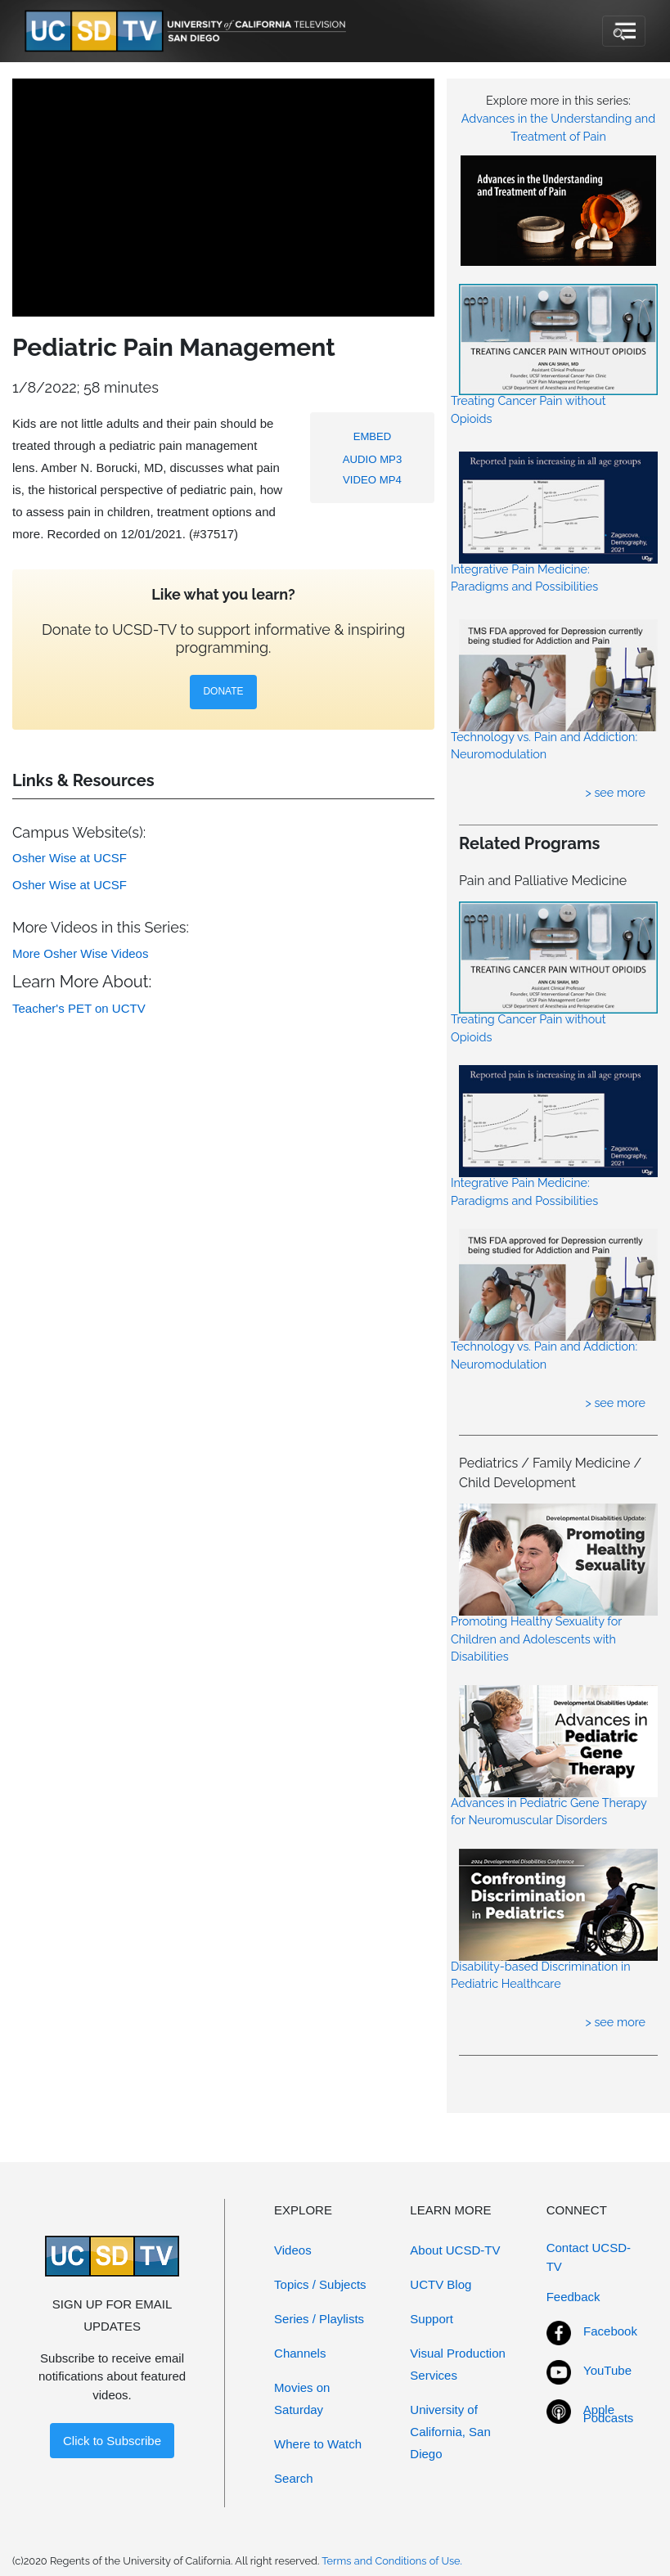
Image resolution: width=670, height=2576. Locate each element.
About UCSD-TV (455, 2250)
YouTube (607, 2370)
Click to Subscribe (112, 2441)
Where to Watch (318, 2444)
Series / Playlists (319, 2319)
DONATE (223, 691)
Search (293, 2478)
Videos (293, 2250)
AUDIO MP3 (372, 459)
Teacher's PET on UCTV (79, 1008)
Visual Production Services (457, 2364)
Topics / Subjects (320, 2284)
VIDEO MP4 (372, 480)
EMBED (372, 436)
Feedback (573, 2297)
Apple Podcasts (608, 2414)
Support (431, 2319)
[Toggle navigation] (623, 31)
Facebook (610, 2331)
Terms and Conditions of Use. (392, 2561)
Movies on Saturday (302, 2398)
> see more (615, 792)
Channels (300, 2353)
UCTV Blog (440, 2284)
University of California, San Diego (450, 2432)
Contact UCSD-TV (588, 2257)
